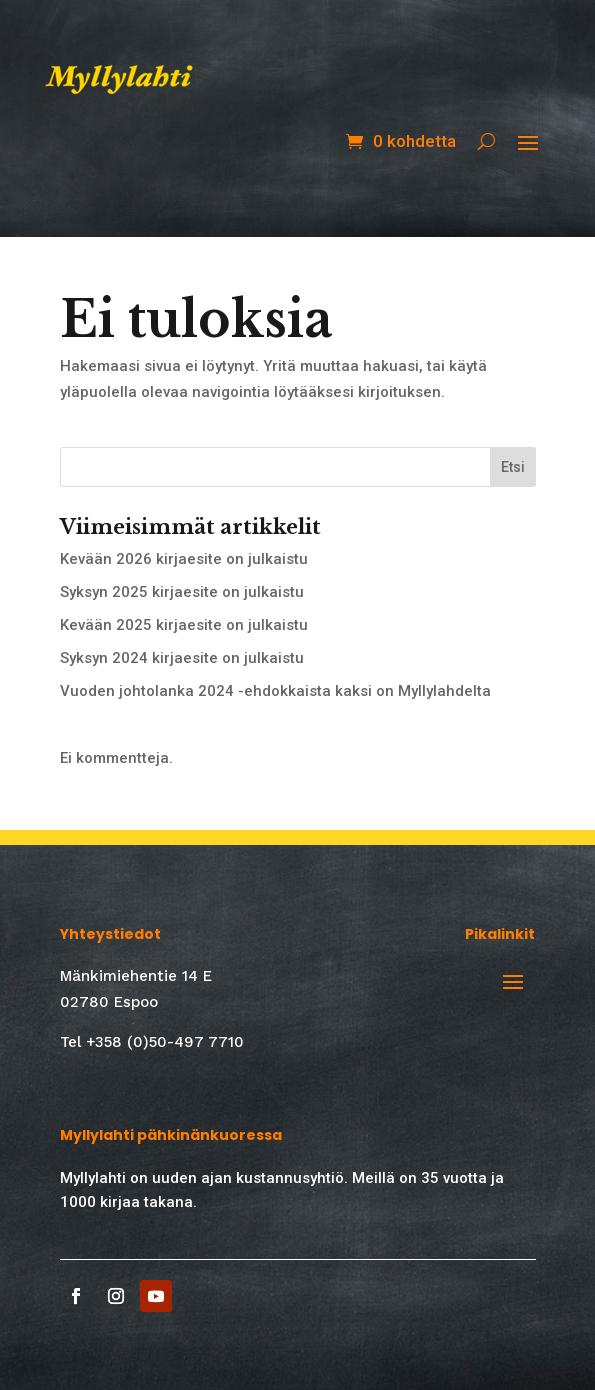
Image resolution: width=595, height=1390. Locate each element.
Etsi (513, 467)
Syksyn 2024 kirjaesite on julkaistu (182, 658)
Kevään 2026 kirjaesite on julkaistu (184, 559)
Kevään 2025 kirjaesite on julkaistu (184, 625)
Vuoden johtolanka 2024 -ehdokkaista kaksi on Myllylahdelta (275, 691)
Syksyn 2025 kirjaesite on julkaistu (182, 592)
